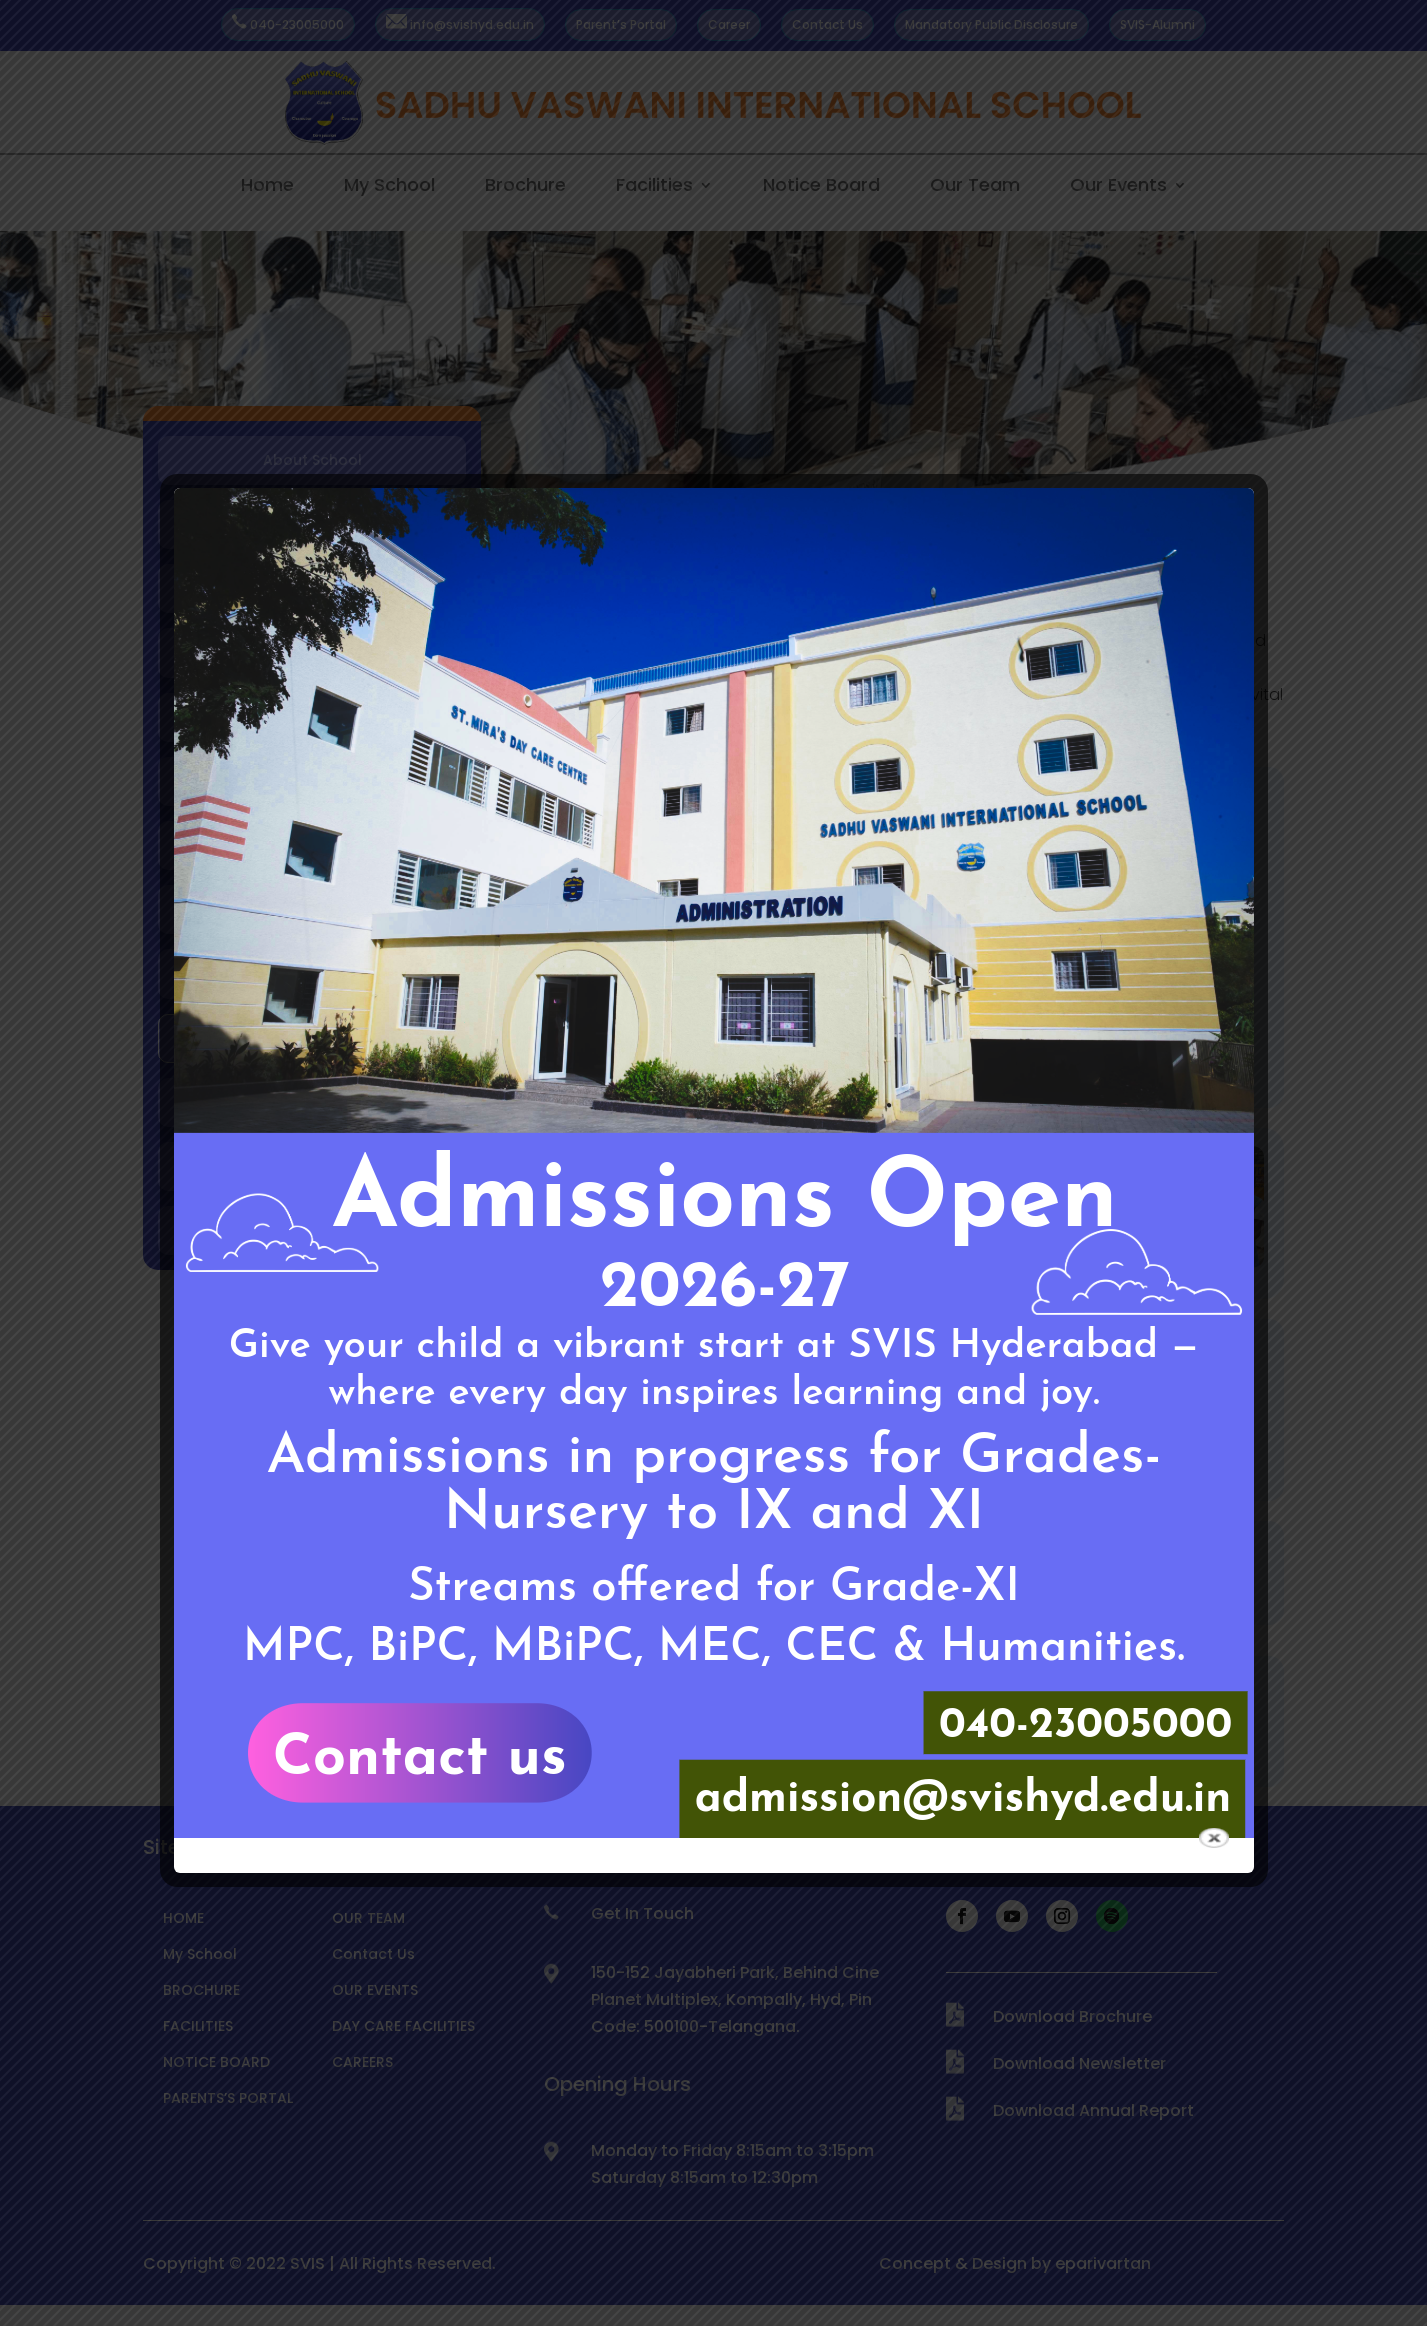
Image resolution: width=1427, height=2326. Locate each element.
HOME (183, 1918)
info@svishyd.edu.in (460, 24)
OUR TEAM (368, 1918)
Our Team (975, 186)
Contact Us (827, 24)
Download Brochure (1072, 2016)
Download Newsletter (1079, 2063)
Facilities (654, 186)
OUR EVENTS (375, 1990)
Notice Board (821, 186)
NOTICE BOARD (216, 2062)
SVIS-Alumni (1157, 24)
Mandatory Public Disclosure (991, 24)
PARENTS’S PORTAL (228, 2098)
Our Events (1118, 186)
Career (729, 24)
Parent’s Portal (621, 24)
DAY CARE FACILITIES (403, 2026)
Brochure (525, 186)
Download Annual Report (1093, 2110)
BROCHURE (201, 1990)
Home (267, 186)
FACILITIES (198, 2026)
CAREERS (362, 2062)
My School (389, 186)
